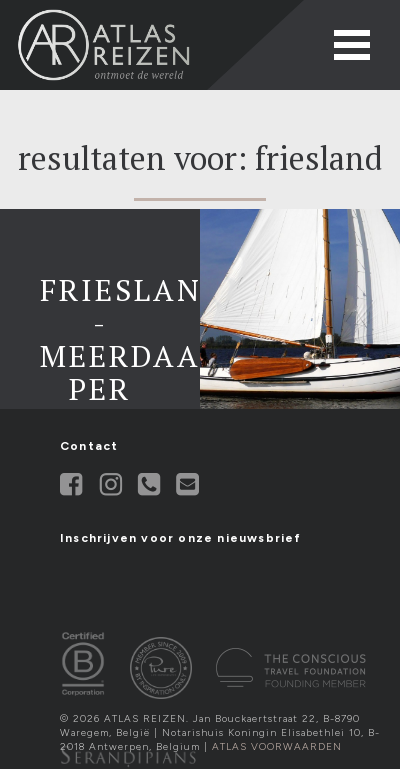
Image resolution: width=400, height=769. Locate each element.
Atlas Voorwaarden (277, 746)
